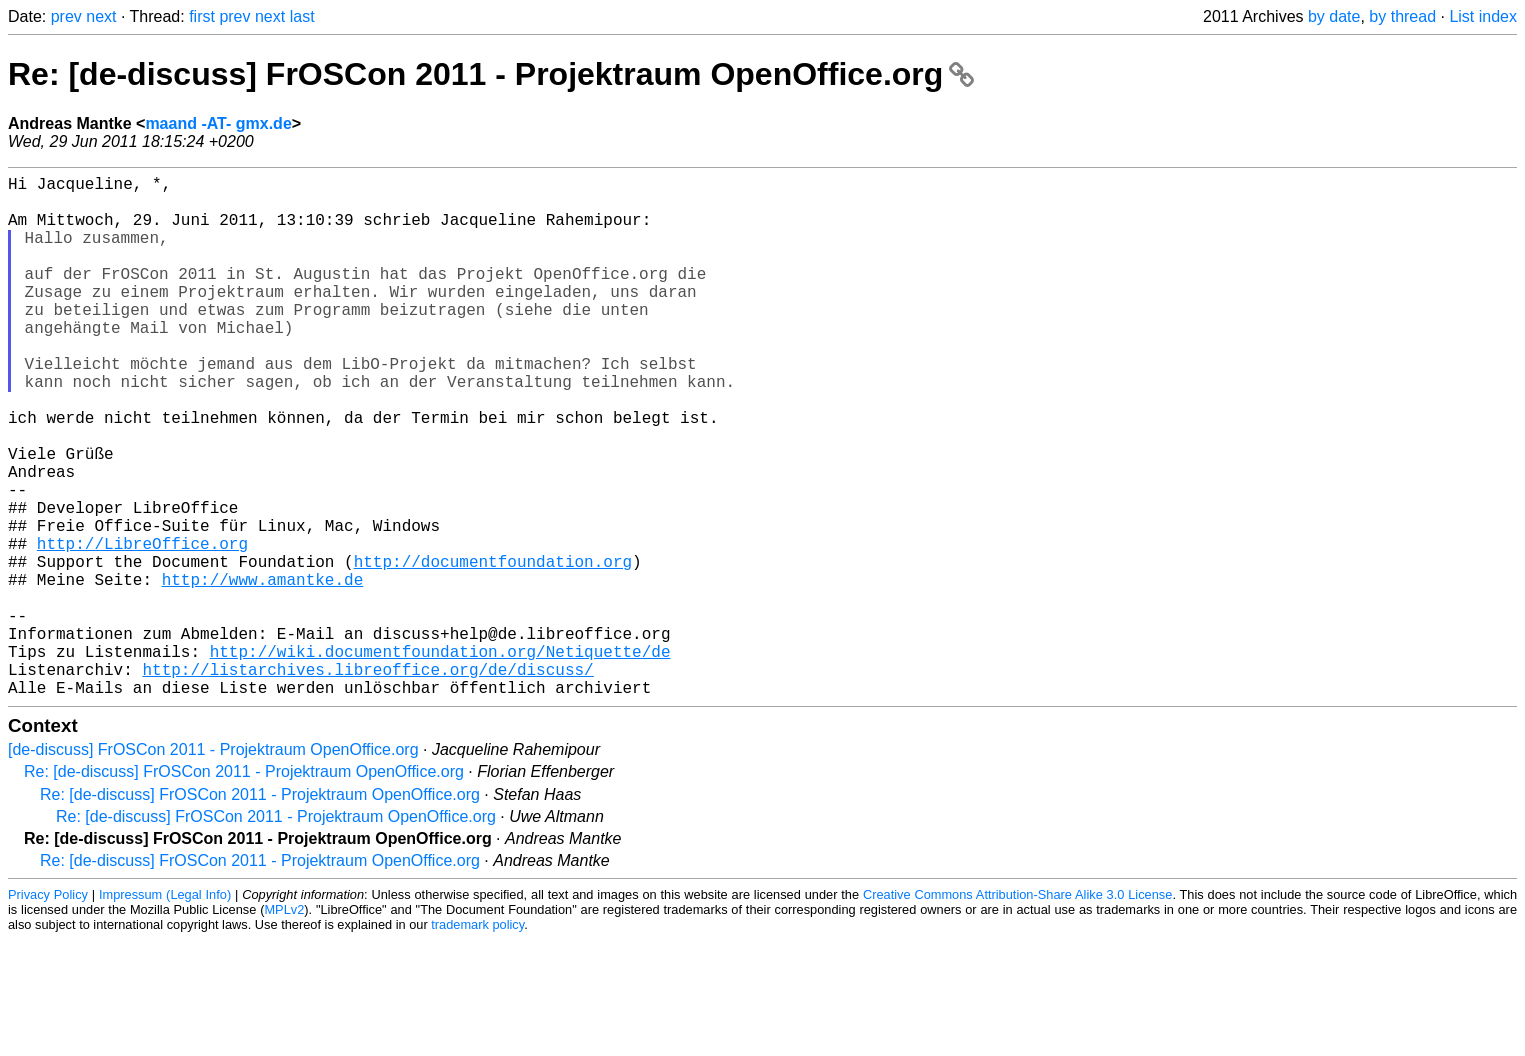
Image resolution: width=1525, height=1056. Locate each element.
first (202, 16)
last (302, 16)
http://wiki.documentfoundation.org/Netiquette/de (440, 759)
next (101, 16)
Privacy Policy (48, 1010)
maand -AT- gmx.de (218, 123)
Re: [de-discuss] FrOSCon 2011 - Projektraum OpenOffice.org (491, 74)
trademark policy (477, 1040)
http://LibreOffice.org (142, 627)
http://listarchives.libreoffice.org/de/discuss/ (367, 781)
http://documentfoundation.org (493, 649)
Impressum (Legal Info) (165, 1010)
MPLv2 (284, 1025)
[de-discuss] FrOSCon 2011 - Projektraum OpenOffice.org (213, 865)
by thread (1402, 16)
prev (66, 16)
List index (1483, 16)
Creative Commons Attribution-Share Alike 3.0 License (1017, 1010)
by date (1334, 16)
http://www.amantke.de (263, 671)
